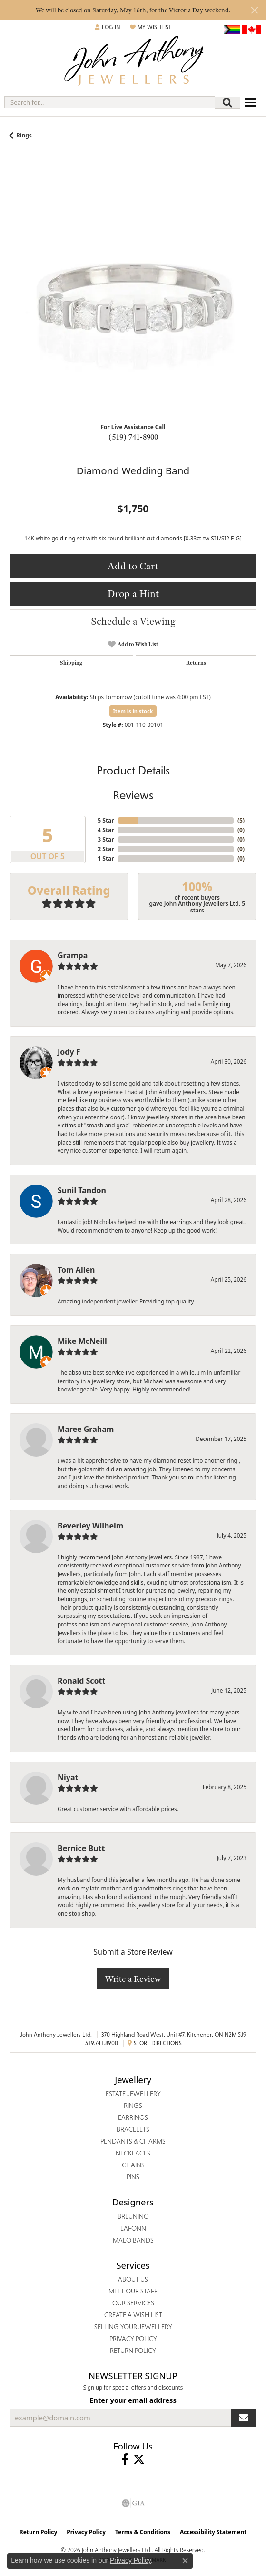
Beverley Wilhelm (90, 1525)
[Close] (254, 10)
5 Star (106, 820)
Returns (196, 662)
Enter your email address (133, 2400)
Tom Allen (76, 1269)
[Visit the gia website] (133, 2503)
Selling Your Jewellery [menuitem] (133, 2327)
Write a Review (133, 1978)
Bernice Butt (81, 1848)
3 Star (106, 839)
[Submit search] (227, 103)
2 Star (106, 849)
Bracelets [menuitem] (133, 2129)
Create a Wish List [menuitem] (133, 2315)
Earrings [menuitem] (133, 2117)
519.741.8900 (101, 2043)
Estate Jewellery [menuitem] (133, 2093)
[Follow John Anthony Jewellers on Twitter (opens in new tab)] (139, 2459)
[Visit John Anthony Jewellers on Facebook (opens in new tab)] (124, 2459)
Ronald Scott (81, 1680)
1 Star (106, 858)
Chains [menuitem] (133, 2165)
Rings (24, 135)
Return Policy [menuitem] (133, 2350)
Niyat (68, 1777)
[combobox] (109, 102)
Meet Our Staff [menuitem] (133, 2291)
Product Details (133, 770)
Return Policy (39, 2532)
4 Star (106, 830)
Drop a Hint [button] (133, 593)
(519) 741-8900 (133, 436)
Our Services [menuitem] (133, 2303)
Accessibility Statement (213, 2532)
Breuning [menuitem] (133, 2216)
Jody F (69, 1052)
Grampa (73, 955)
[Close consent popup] (185, 2561)
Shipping (71, 662)
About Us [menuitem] (133, 2279)
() (241, 820)
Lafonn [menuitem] (133, 2228)
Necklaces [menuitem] (133, 2153)
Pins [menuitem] (133, 2177)
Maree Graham (86, 1429)
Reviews (133, 795)
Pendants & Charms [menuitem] (133, 2141)
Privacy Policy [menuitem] (133, 2338)
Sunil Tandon (82, 1190)
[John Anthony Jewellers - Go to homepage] (133, 61)
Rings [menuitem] (133, 2105)
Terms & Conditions (142, 2532)
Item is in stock (133, 711)
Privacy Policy (86, 2532)
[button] (107, 27)
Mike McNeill (82, 1341)
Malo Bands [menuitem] (133, 2240)
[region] (133, 291)
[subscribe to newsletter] (243, 2418)
